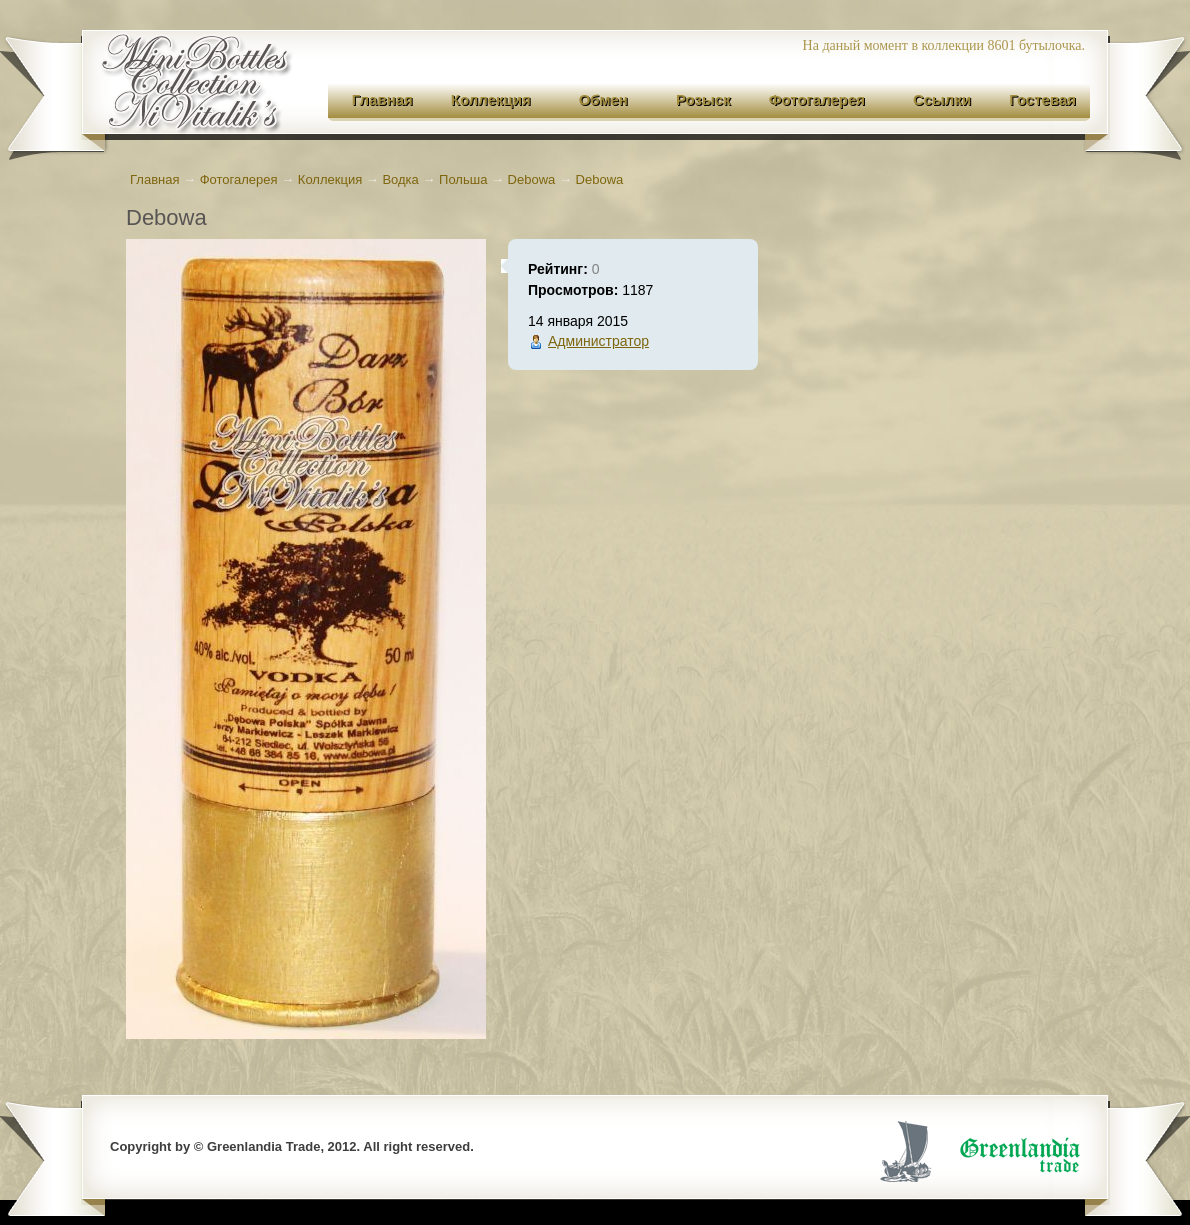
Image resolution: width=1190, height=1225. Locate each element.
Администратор (598, 341)
